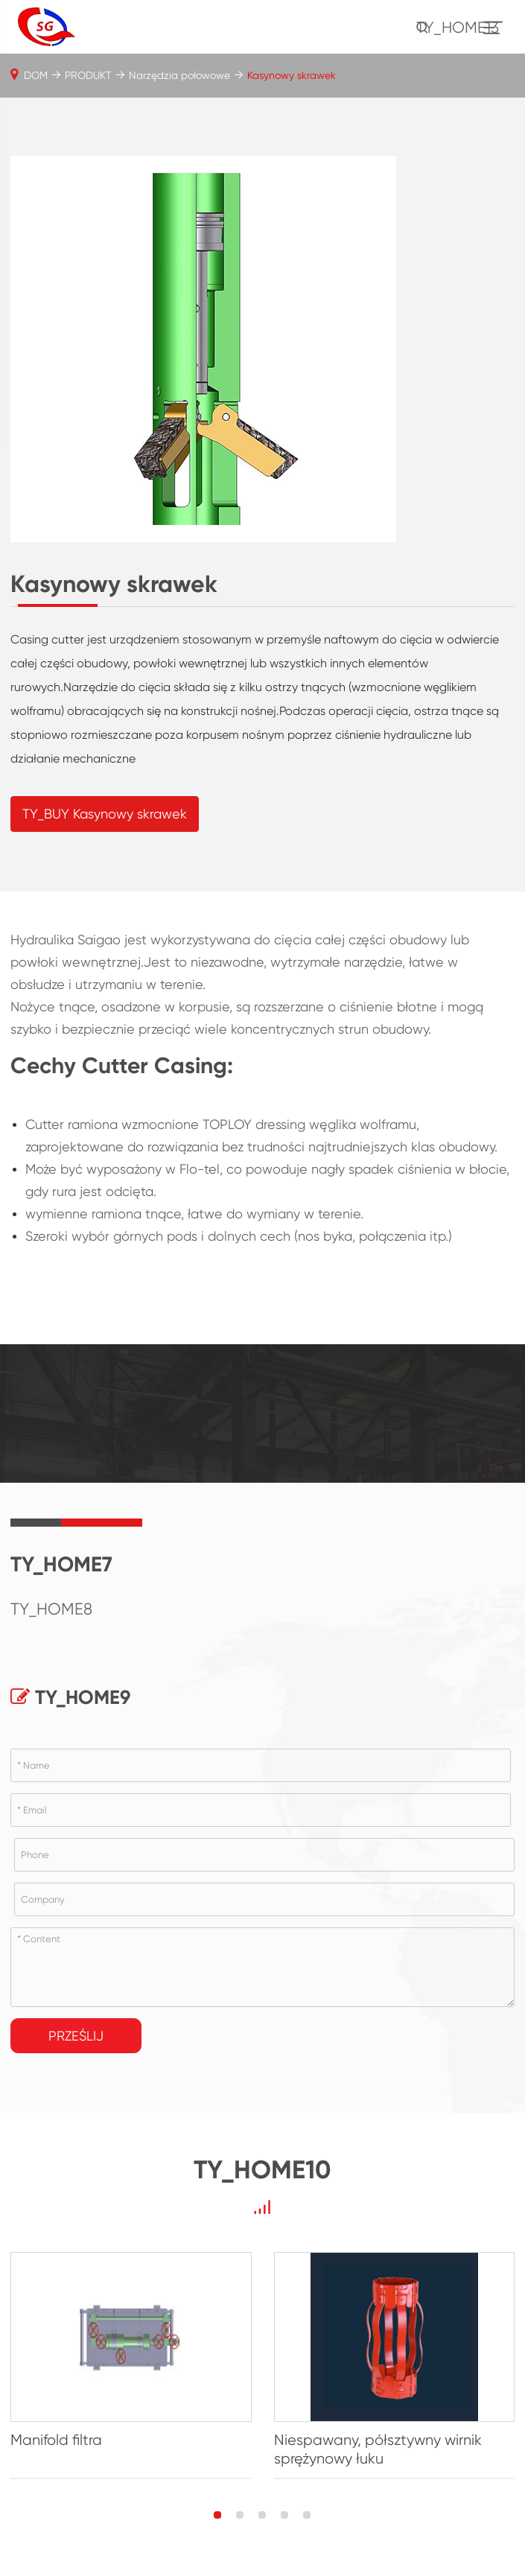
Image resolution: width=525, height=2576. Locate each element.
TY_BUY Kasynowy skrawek (104, 813)
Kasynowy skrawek (291, 75)
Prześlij (76, 2036)
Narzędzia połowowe (179, 75)
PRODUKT (88, 75)
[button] (217, 2515)
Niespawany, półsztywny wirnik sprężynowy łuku (378, 2449)
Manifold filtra (56, 2440)
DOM (36, 75)
